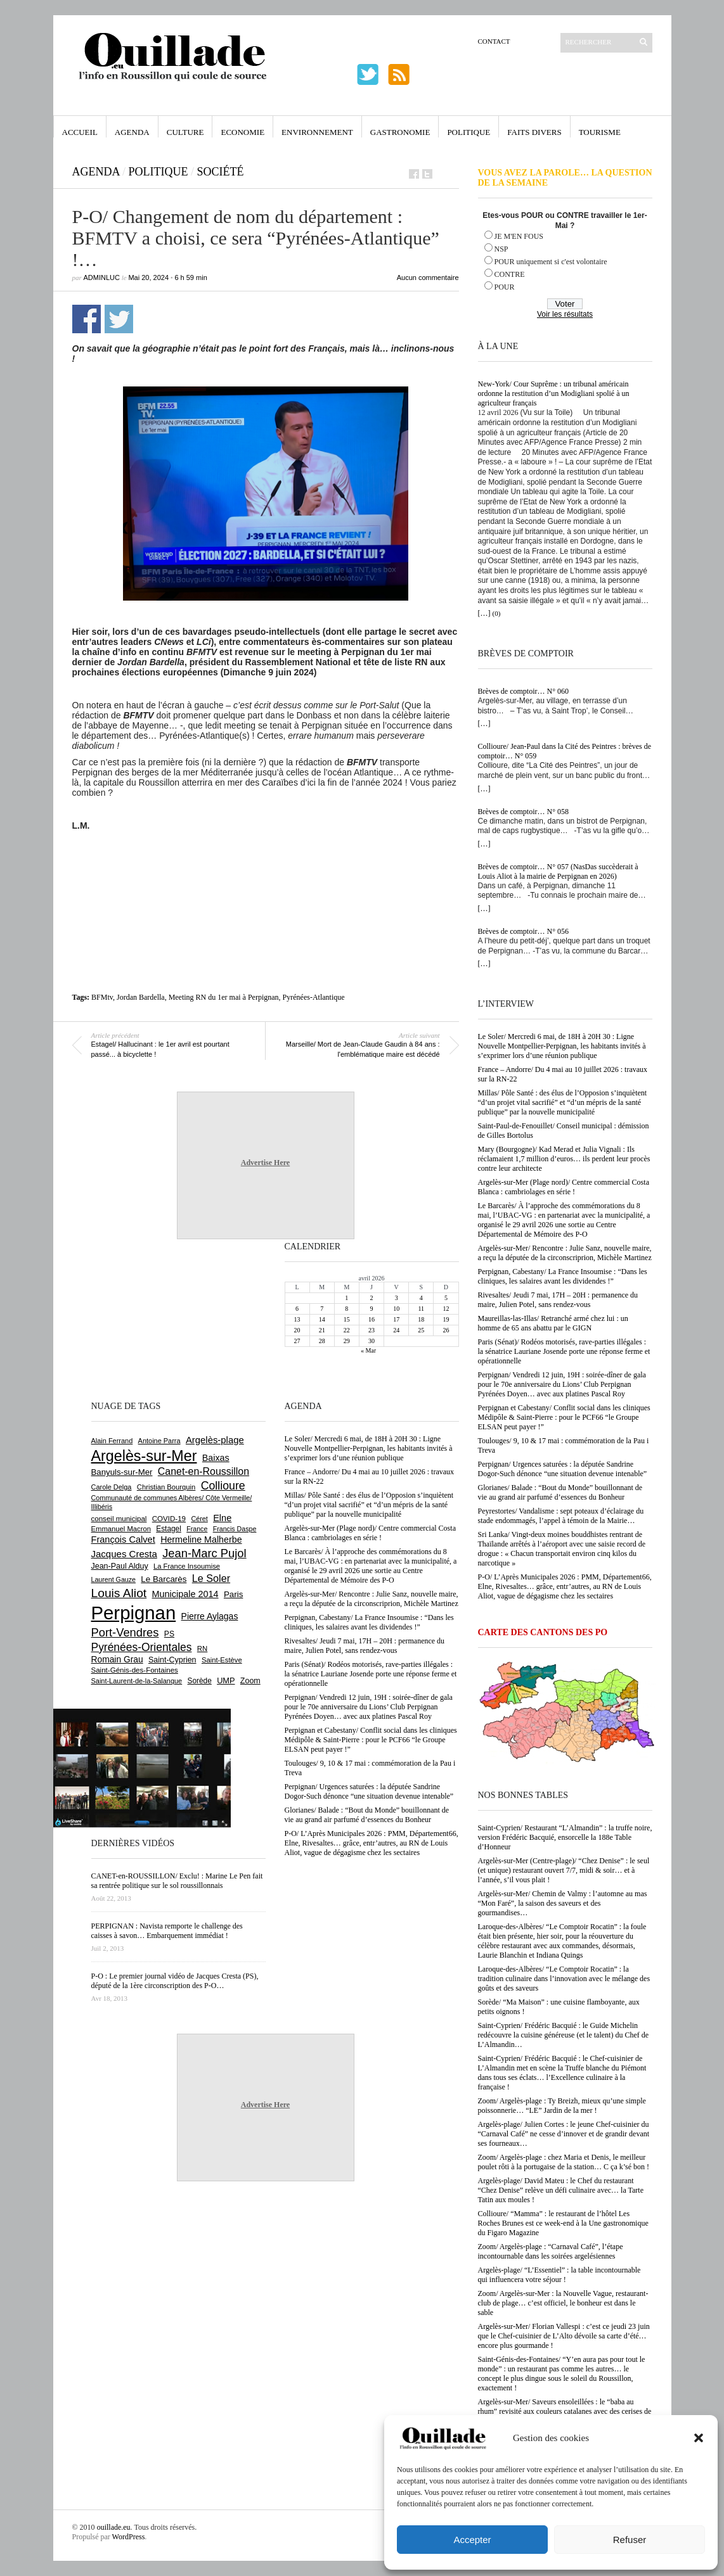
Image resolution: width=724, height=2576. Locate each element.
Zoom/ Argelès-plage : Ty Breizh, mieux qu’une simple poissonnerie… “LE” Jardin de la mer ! (562, 2105)
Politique (468, 132)
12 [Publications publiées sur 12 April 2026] (446, 1308)
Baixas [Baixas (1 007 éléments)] (215, 1458)
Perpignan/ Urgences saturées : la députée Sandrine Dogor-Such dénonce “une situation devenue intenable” (562, 1469)
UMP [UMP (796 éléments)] (226, 1680)
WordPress (128, 2536)
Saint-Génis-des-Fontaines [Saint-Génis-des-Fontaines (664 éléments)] (134, 1670)
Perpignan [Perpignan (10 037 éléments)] (133, 1612)
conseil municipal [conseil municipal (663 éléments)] (119, 1518)
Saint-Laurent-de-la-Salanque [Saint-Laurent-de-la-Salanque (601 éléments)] (137, 1681)
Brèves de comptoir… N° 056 (523, 931)
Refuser (630, 2539)
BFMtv (102, 997)
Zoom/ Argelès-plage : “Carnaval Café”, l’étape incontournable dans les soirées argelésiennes (550, 2251)
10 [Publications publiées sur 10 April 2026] (396, 1308)
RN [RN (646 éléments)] (202, 1648)
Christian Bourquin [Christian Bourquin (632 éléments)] (166, 1487)
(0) (497, 613)
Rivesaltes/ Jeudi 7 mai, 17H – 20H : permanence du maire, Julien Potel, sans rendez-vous (558, 1300)
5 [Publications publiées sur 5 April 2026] (446, 1297)
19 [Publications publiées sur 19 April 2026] (446, 1319)
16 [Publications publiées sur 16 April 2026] (371, 1319)
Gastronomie (400, 132)
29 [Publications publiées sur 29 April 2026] (347, 1340)
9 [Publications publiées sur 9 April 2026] (371, 1308)
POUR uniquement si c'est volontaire (551, 261)
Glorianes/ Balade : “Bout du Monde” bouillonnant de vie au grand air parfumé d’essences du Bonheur (560, 1492)
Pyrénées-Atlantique (314, 997)
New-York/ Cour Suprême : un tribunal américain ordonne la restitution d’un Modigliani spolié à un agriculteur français (554, 393)
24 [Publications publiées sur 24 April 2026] (396, 1330)
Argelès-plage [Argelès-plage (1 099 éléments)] (215, 1440)
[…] (484, 613)
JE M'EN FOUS (519, 236)
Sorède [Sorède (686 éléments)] (200, 1680)
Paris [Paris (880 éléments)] (233, 1594)
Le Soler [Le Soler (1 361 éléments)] (211, 1578)
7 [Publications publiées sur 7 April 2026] (321, 1308)
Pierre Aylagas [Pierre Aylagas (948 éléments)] (209, 1616)
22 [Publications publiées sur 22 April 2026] (347, 1330)
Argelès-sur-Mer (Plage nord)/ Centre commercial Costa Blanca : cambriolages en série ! (563, 1187)
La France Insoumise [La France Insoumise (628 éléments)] (186, 1566)
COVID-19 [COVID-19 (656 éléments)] (169, 1518)
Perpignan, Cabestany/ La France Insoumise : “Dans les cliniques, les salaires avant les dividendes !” (562, 1276)
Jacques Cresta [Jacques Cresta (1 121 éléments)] (124, 1553)
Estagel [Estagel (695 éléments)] (168, 1528)
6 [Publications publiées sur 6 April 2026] (297, 1308)
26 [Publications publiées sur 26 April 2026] (446, 1330)
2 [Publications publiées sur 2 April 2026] (371, 1297)
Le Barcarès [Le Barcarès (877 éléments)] (163, 1579)
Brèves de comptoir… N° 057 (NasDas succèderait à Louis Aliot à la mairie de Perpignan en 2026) (558, 871)
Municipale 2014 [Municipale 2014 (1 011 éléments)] (185, 1594)
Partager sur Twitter (119, 319)
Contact (494, 41)
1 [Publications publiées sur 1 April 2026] (346, 1297)
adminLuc (102, 277)
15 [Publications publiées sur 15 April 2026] (347, 1319)
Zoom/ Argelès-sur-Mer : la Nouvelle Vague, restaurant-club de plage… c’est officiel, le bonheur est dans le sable (563, 2303)
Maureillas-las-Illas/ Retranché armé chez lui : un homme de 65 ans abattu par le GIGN (553, 1323)
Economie (242, 132)
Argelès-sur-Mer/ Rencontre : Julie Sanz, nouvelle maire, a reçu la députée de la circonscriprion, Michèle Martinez (565, 1253)
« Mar (368, 1350)
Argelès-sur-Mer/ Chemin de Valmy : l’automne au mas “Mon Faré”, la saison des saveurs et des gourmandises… (562, 1903)
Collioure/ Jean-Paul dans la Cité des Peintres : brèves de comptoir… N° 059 (565, 751)
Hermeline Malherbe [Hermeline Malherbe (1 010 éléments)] (201, 1539)
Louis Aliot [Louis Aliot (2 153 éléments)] (119, 1593)
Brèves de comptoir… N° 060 (523, 691)
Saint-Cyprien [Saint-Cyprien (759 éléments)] (172, 1659)
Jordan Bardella (141, 997)
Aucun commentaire (428, 277)
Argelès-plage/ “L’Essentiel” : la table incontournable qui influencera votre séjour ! (559, 2275)
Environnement (317, 132)
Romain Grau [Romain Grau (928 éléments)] (117, 1659)
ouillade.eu (114, 2527)
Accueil (80, 132)
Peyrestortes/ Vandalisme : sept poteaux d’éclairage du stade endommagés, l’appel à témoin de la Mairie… (561, 1516)
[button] (698, 2438)
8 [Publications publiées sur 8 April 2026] (346, 1308)
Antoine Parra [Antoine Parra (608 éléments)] (159, 1440)
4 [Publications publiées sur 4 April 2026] (421, 1297)
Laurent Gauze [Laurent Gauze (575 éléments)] (113, 1579)
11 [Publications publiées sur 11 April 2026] (421, 1308)
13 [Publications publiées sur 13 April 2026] (297, 1319)
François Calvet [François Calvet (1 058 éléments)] (123, 1539)
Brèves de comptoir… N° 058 (523, 811)
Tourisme (600, 132)
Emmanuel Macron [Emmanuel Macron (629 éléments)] (121, 1529)
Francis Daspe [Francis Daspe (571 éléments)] (235, 1529)
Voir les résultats (565, 314)
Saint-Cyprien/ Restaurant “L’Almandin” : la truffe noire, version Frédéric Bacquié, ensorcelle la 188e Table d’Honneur (565, 1837)
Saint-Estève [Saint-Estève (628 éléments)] (222, 1660)
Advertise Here (265, 1162)
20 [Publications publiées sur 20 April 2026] (297, 1330)
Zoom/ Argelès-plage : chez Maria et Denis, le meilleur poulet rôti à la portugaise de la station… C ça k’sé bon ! (564, 2162)
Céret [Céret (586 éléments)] (199, 1518)
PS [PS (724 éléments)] (169, 1633)
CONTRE (510, 274)
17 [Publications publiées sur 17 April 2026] (396, 1319)
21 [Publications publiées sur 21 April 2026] (322, 1330)
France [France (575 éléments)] (196, 1529)
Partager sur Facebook (86, 319)
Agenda (132, 132)
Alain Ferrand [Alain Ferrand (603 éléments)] (112, 1440)
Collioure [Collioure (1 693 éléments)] (223, 1485)
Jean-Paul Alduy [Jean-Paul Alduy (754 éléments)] (119, 1566)
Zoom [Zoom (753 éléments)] (250, 1680)
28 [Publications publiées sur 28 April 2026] (322, 1340)
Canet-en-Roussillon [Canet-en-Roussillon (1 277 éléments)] (203, 1471)
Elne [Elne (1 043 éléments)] (222, 1518)
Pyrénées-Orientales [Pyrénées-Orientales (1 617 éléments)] (141, 1647)
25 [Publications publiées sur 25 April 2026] (421, 1330)
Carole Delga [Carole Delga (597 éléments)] (111, 1487)
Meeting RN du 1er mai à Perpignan (224, 997)
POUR (505, 287)
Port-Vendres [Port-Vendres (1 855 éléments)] (125, 1632)
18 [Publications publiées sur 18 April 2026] (421, 1319)
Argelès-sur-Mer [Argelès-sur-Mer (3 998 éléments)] (144, 1456)
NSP (501, 249)
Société (220, 171)
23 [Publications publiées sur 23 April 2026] (371, 1330)
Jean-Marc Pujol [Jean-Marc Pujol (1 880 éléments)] (204, 1553)
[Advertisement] (265, 865)
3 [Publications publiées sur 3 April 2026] (396, 1297)
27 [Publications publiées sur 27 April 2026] (297, 1340)
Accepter (472, 2539)
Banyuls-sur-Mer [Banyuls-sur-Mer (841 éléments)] (122, 1472)
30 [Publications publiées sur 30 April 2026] (371, 1340)
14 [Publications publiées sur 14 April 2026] (322, 1319)
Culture (185, 132)
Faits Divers (534, 132)
